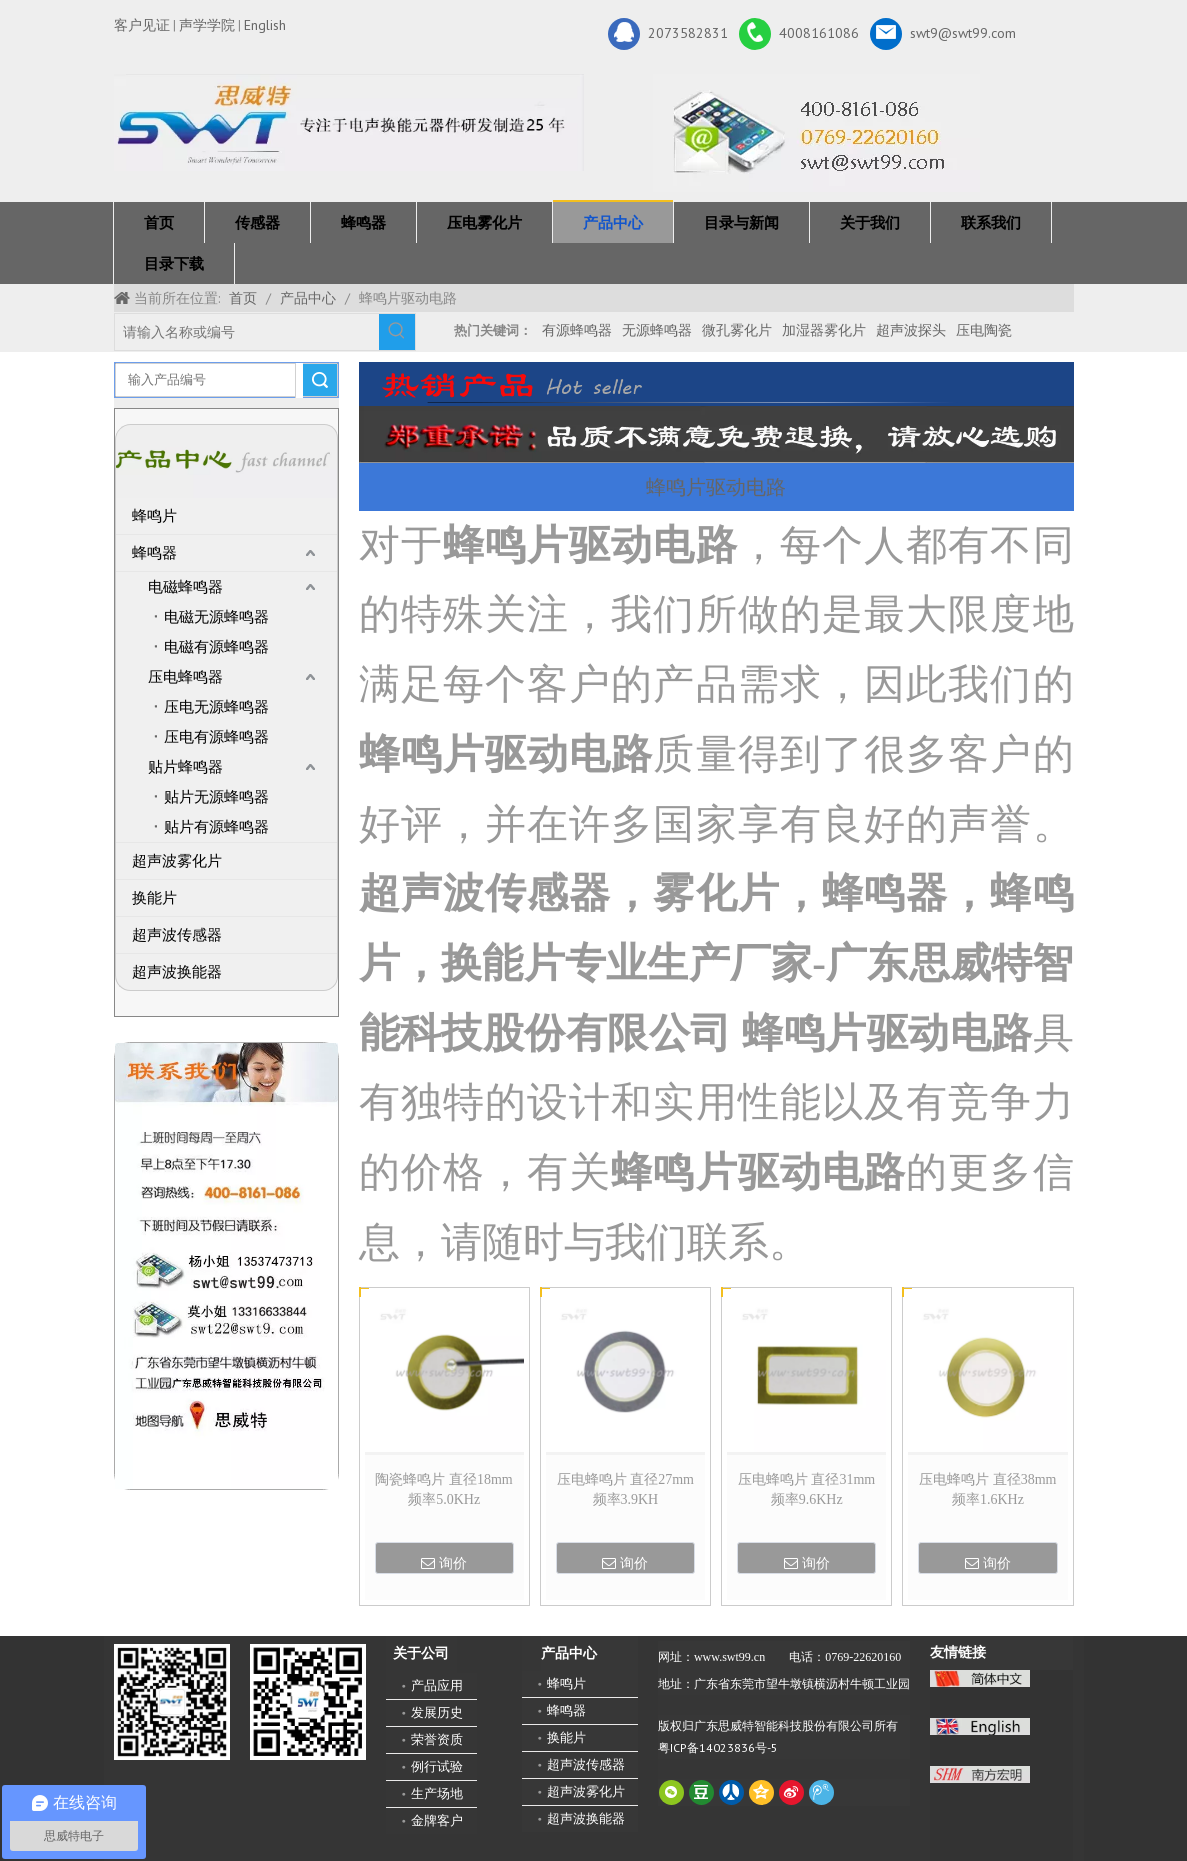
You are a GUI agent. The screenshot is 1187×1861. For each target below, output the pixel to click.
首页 (159, 222)
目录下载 (174, 263)
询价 (444, 1563)
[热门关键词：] (397, 332)
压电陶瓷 (984, 330)
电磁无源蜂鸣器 (216, 617)
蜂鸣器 (363, 222)
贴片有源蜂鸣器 (216, 827)
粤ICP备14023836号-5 (718, 1747)
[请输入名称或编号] (247, 332)
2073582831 (668, 34)
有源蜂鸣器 (577, 330)
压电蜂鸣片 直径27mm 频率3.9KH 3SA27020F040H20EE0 (625, 1491)
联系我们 (991, 222)
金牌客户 (437, 1820)
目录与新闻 (741, 222)
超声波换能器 (177, 972)
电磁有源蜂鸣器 (216, 647)
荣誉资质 (437, 1739)
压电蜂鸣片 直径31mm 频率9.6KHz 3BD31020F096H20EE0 (806, 1491)
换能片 (154, 898)
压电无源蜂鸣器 (216, 707)
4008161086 (799, 34)
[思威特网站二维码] (308, 1702)
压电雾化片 (484, 222)
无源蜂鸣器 (657, 330)
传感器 (257, 222)
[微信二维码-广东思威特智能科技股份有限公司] (172, 1702)
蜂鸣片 (154, 516)
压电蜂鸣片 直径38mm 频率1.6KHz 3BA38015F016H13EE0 (988, 1491)
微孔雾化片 (737, 330)
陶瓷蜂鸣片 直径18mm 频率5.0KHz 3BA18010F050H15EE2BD (444, 1491)
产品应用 (437, 1685)
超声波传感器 (177, 935)
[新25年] (349, 122)
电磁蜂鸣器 (185, 587)
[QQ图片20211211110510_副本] (226, 1266)
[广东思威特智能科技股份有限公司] (816, 133)
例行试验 (437, 1766)
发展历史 (437, 1712)
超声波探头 (911, 330)
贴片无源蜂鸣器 (216, 797)
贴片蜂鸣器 (185, 767)
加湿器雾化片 (824, 330)
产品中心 (613, 222)
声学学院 (207, 25)
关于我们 (870, 222)
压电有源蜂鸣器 (216, 737)
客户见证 (142, 25)
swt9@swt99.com (943, 34)
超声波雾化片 (177, 861)
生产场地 (437, 1793)
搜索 (320, 380)
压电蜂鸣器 (185, 677)
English (265, 25)
